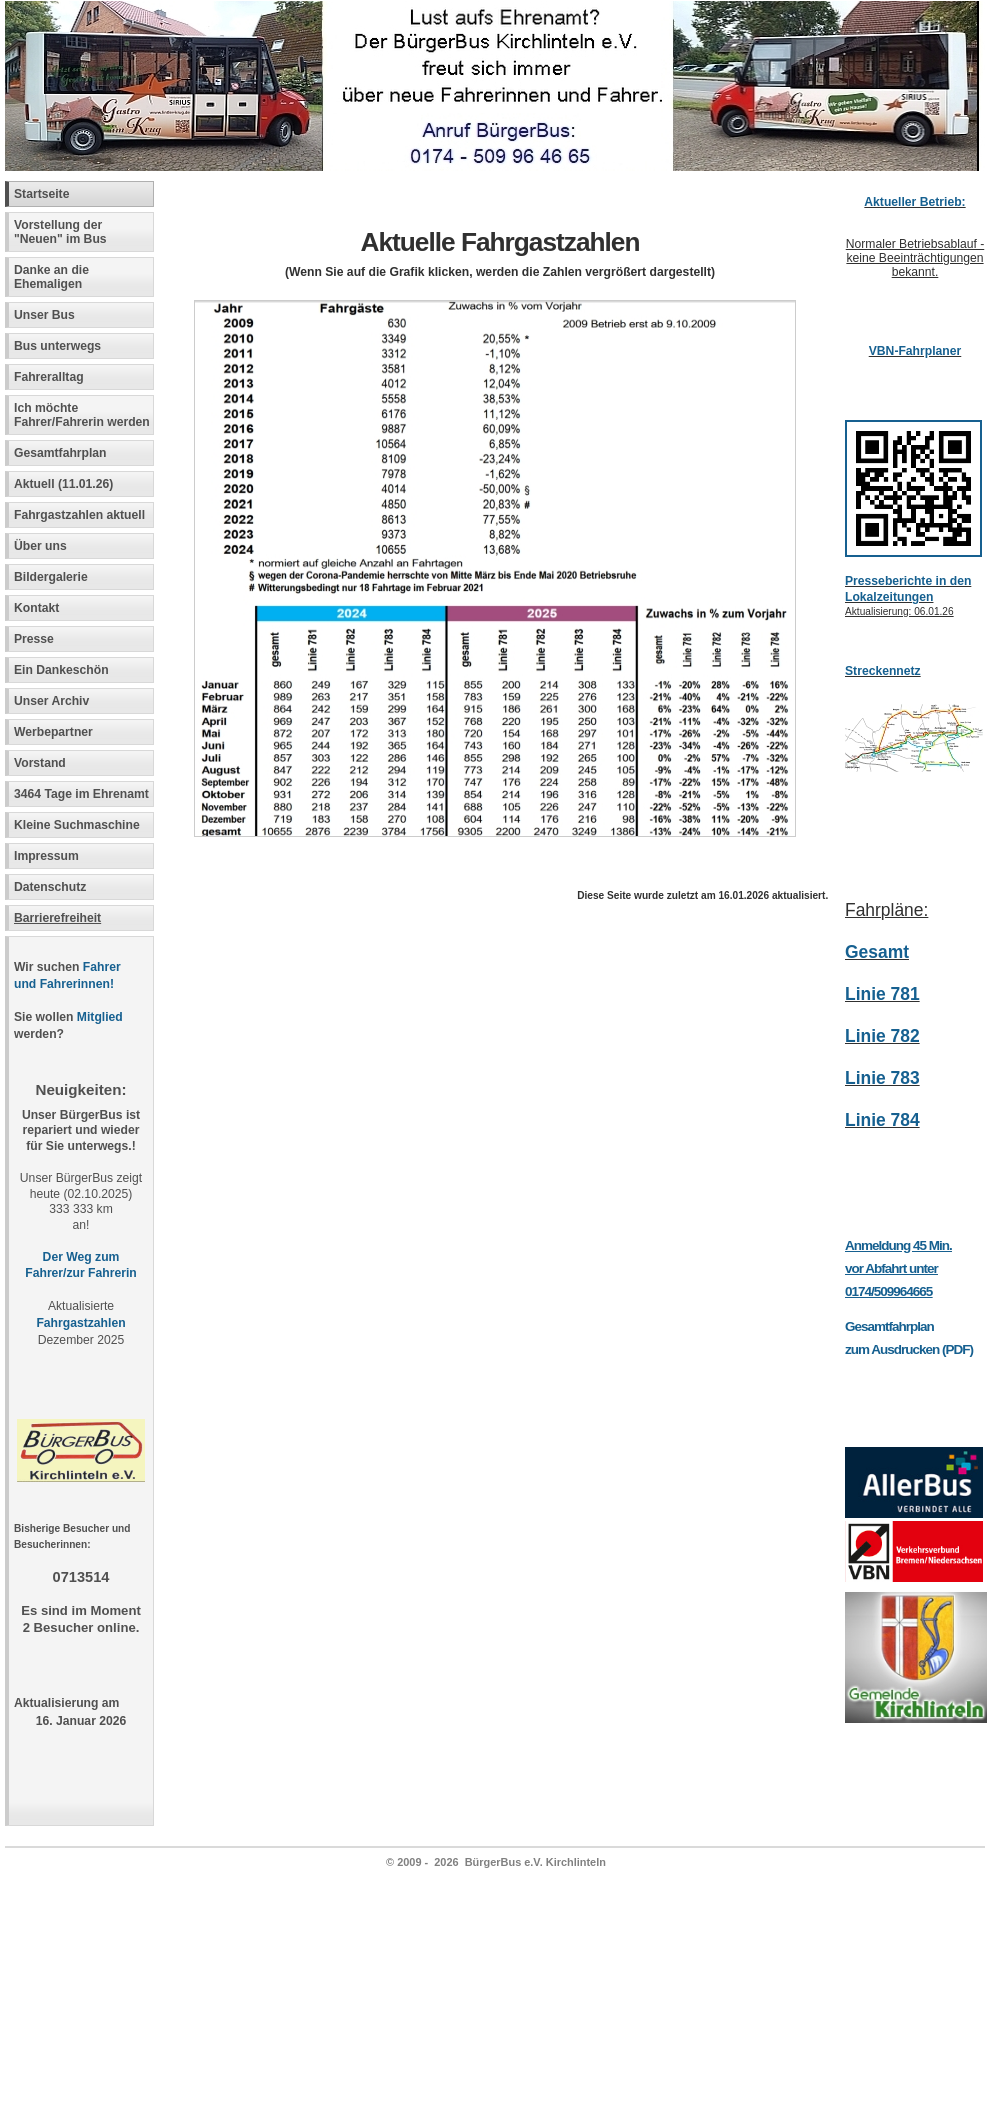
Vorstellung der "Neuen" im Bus (60, 232)
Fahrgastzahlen (80, 1323)
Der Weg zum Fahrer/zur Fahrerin (80, 1265)
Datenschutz (50, 887)
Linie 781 (882, 994)
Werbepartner (53, 732)
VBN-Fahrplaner (915, 351)
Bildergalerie (51, 577)
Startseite (41, 194)
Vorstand (40, 763)
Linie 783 (882, 1078)
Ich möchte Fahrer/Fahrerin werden (82, 415)
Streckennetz (883, 671)
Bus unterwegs (59, 346)
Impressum (46, 856)
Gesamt (877, 952)
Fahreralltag (49, 377)
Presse (34, 639)
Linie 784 (882, 1120)
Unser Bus (44, 315)
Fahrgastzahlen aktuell (79, 515)
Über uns (40, 546)
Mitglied (100, 1017)
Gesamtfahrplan (60, 453)
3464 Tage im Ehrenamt (81, 794)
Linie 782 (882, 1036)
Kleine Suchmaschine (77, 825)
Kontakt (36, 608)
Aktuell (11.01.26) (63, 484)
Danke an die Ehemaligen (51, 277)
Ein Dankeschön (61, 670)
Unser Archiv (51, 701)
